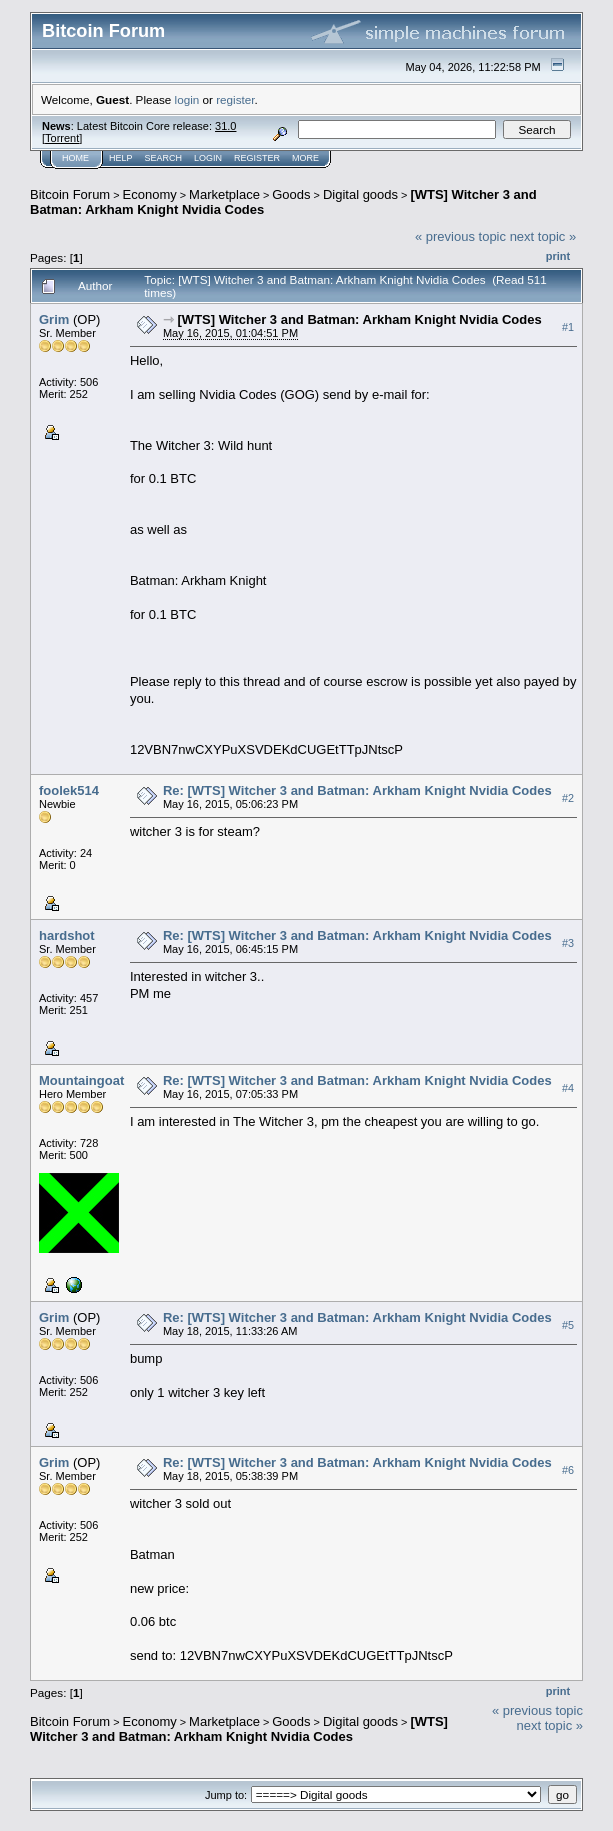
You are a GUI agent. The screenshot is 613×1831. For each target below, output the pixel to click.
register (235, 99)
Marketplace (224, 194)
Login (208, 158)
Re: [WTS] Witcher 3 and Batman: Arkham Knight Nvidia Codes (357, 790)
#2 (568, 798)
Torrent (62, 138)
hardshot (67, 935)
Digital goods (360, 194)
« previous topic (460, 236)
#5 (568, 1325)
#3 (568, 943)
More (305, 158)
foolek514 (69, 790)
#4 (568, 1088)
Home (75, 158)
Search (164, 158)
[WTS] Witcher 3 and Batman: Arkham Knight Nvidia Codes (360, 319)
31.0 (225, 126)
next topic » (543, 236)
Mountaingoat (81, 1080)
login (187, 99)
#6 (568, 1470)
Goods (291, 194)
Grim (54, 319)
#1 (568, 327)
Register (257, 158)
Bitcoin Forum (70, 194)
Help (121, 158)
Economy (150, 194)
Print (558, 256)
